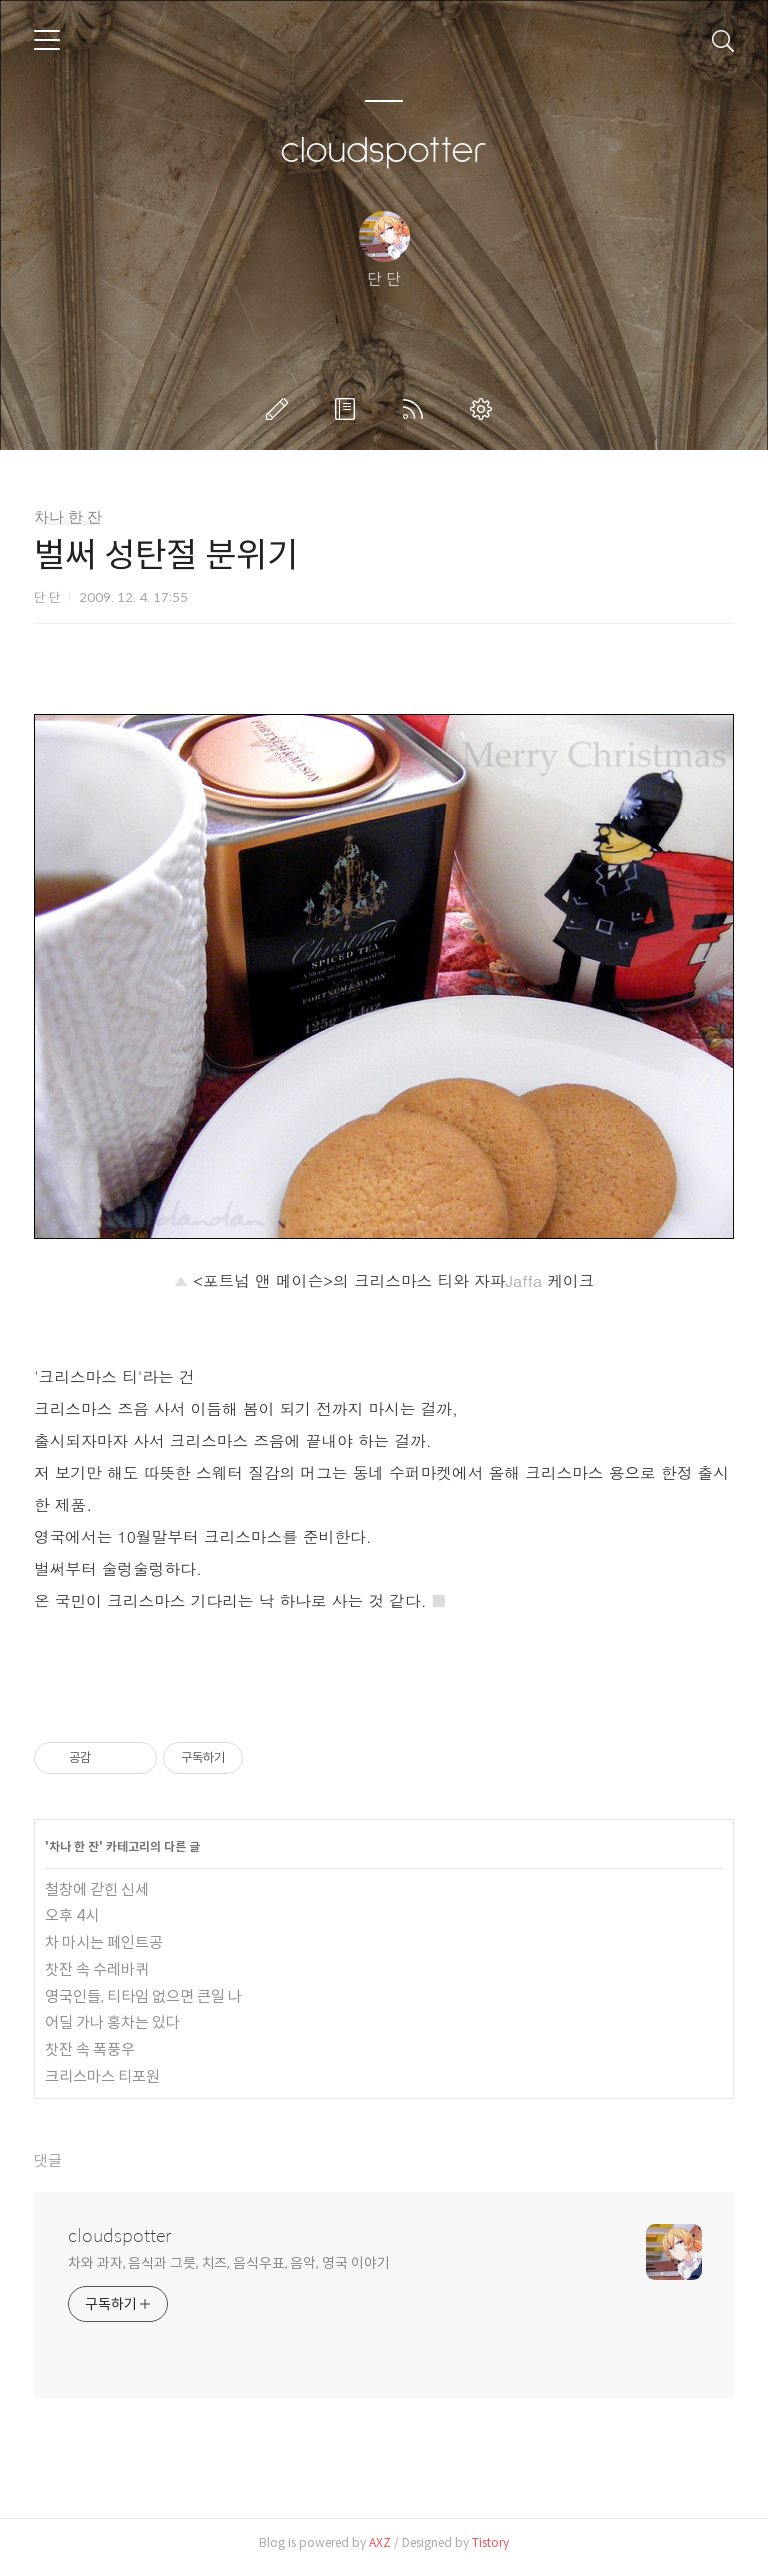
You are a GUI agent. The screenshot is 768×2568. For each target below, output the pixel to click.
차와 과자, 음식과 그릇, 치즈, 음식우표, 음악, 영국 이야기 (229, 2263)
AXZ (380, 2542)
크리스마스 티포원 (102, 2076)
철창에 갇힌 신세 (97, 1889)
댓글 (48, 2160)
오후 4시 (72, 1915)
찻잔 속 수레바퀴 (97, 1969)
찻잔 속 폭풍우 (90, 2049)
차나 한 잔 (68, 517)
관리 (485, 409)
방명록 (349, 409)
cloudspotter (383, 151)
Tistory (490, 2542)
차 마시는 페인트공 (104, 1942)
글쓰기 (281, 409)
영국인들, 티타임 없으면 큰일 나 (143, 1996)
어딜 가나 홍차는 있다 (112, 2022)
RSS (417, 409)
